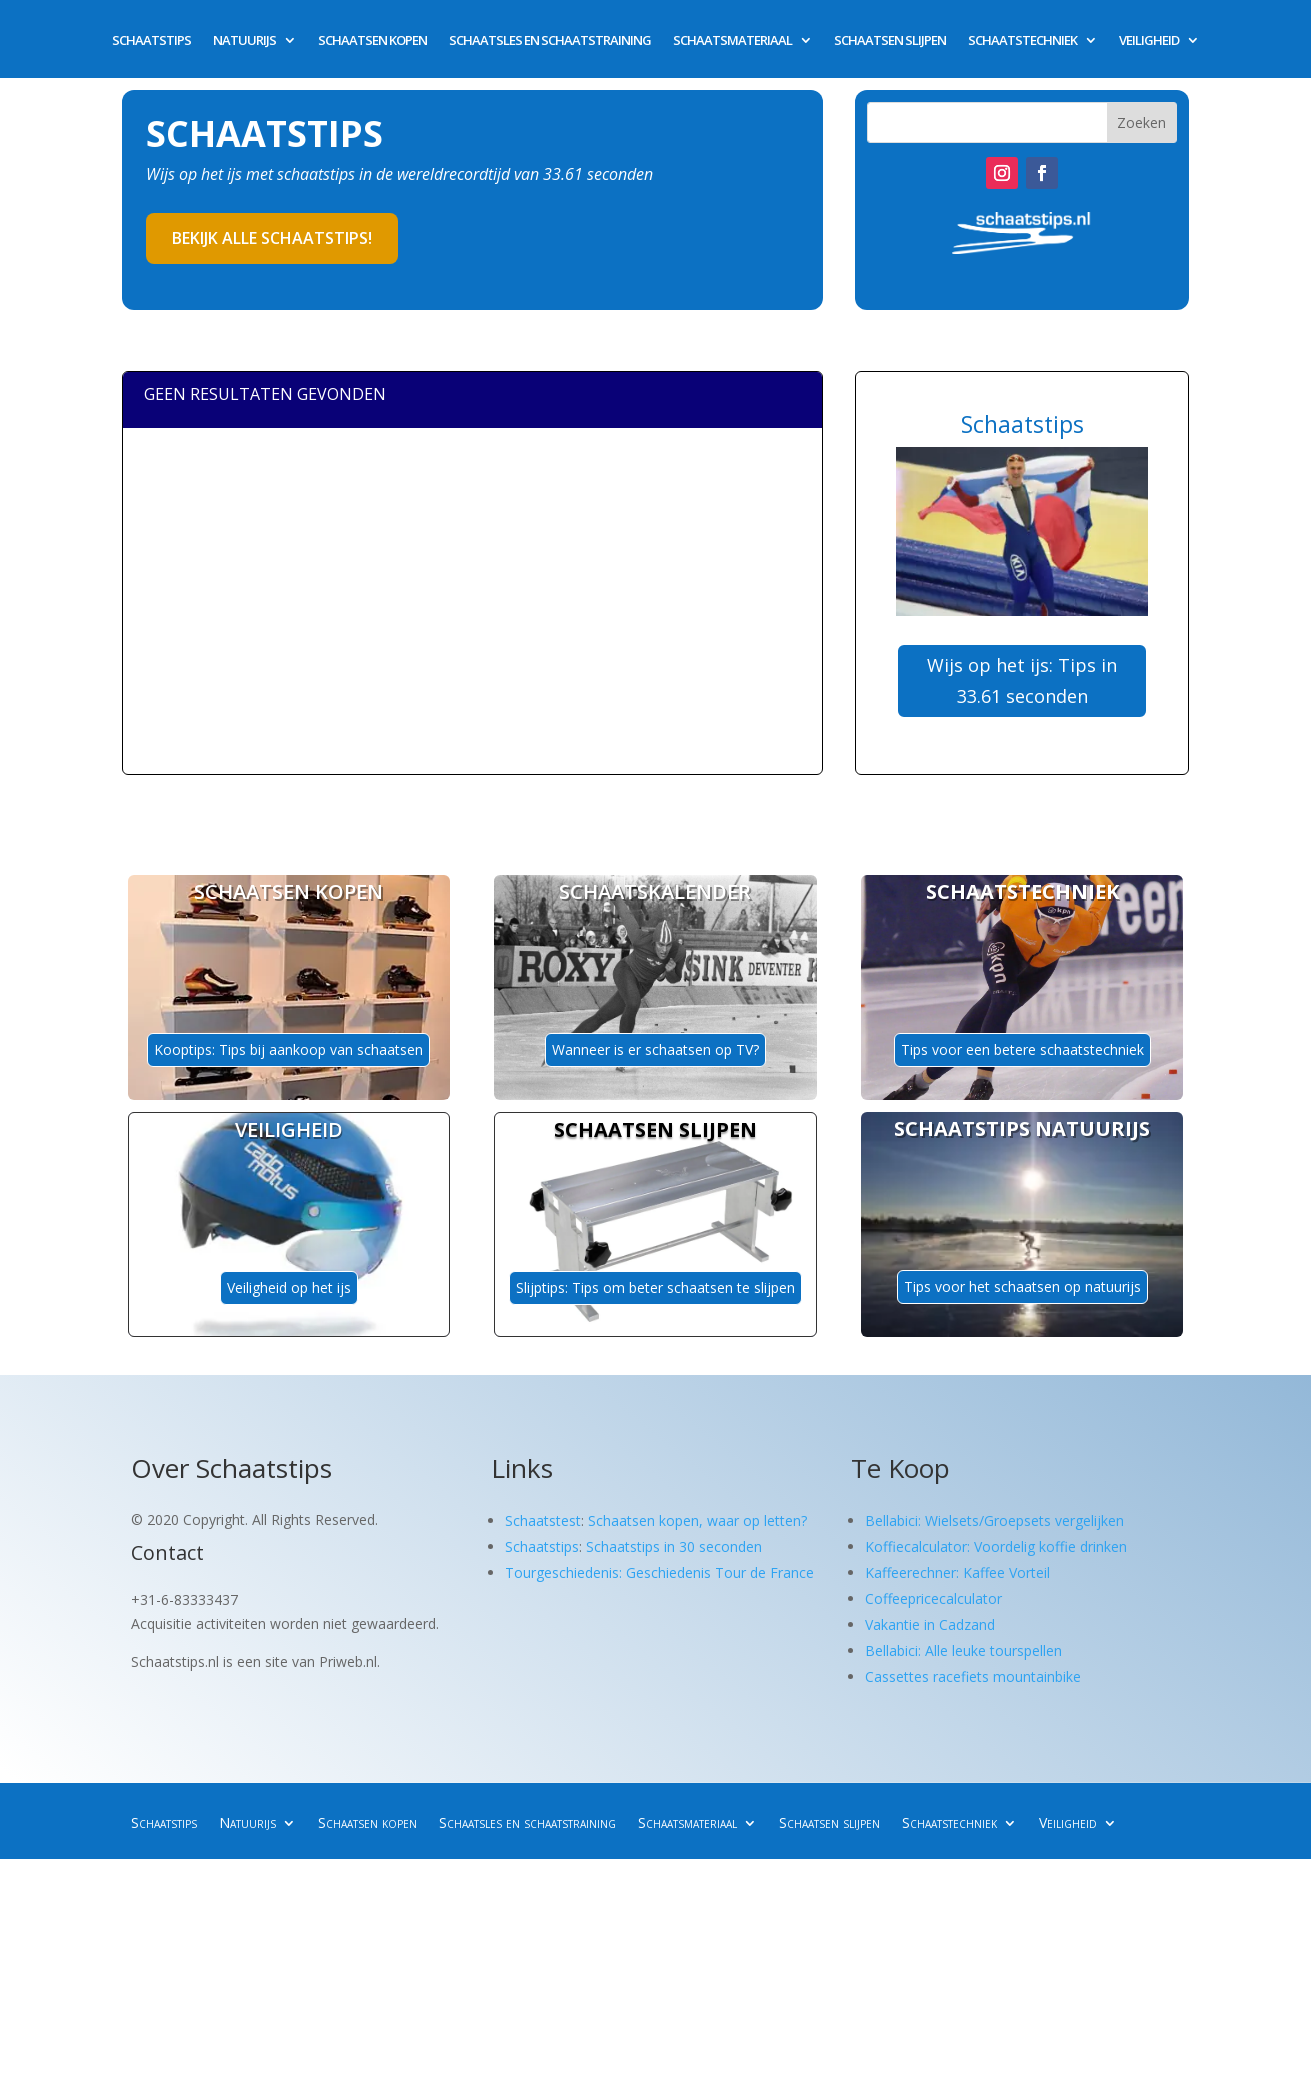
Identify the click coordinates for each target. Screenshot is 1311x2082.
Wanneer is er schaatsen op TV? (655, 1049)
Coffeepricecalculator (933, 1598)
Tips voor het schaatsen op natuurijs (1022, 1286)
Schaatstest (543, 1520)
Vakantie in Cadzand (930, 1624)
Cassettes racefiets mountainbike (973, 1676)
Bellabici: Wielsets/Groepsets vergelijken (994, 1520)
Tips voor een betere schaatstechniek (1022, 1049)
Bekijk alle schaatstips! (272, 238)
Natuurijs (244, 41)
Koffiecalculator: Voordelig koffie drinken (996, 1546)
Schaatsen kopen (372, 41)
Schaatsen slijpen (890, 41)
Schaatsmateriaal (732, 41)
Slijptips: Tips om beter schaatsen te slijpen (655, 1287)
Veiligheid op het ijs (289, 1287)
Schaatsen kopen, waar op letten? (697, 1520)
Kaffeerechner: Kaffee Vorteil (957, 1572)
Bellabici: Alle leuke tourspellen (963, 1650)
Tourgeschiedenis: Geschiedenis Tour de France (659, 1572)
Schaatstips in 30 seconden (674, 1546)
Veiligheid (1149, 41)
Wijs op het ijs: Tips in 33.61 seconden (1022, 680)
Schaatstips (151, 41)
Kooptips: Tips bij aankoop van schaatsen (288, 1049)
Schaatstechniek (1022, 41)
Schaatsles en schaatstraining (550, 41)
